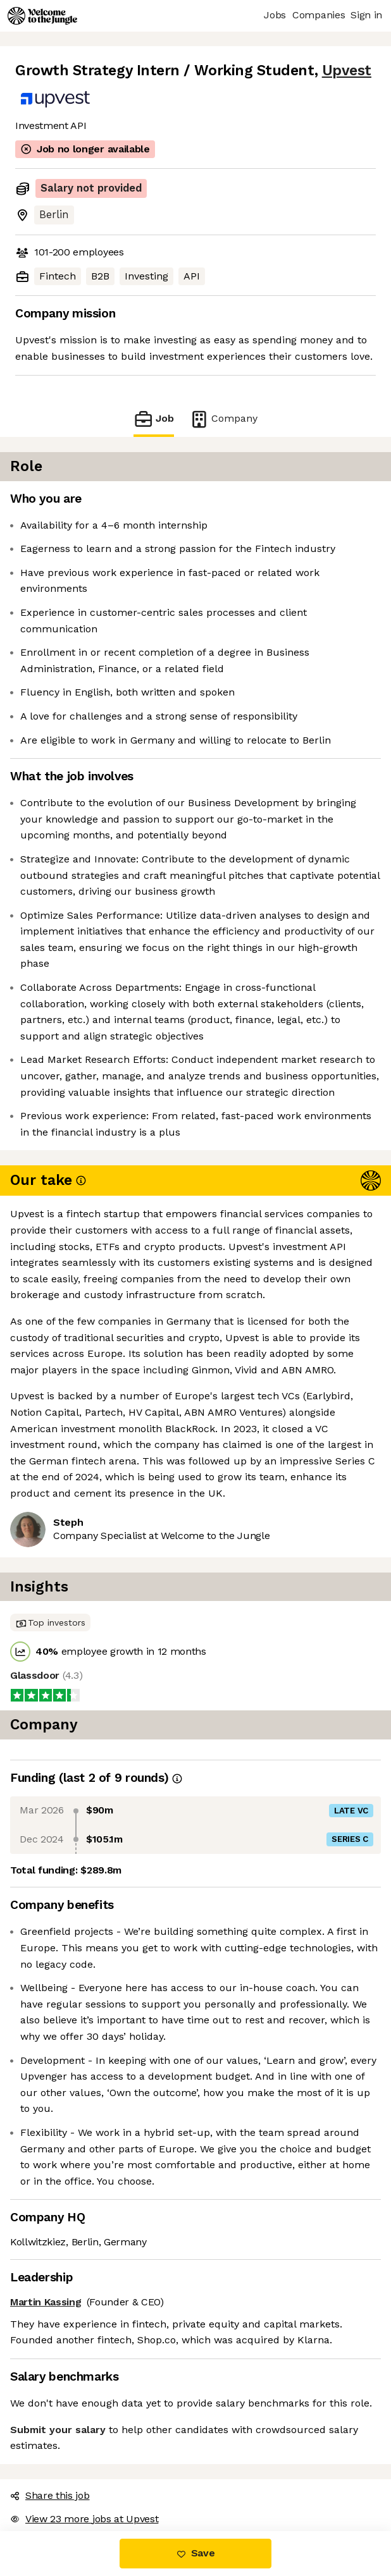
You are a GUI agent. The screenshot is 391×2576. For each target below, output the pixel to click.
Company (223, 418)
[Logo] (42, 16)
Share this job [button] (50, 2495)
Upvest (346, 70)
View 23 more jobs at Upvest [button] (84, 2519)
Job (153, 418)
